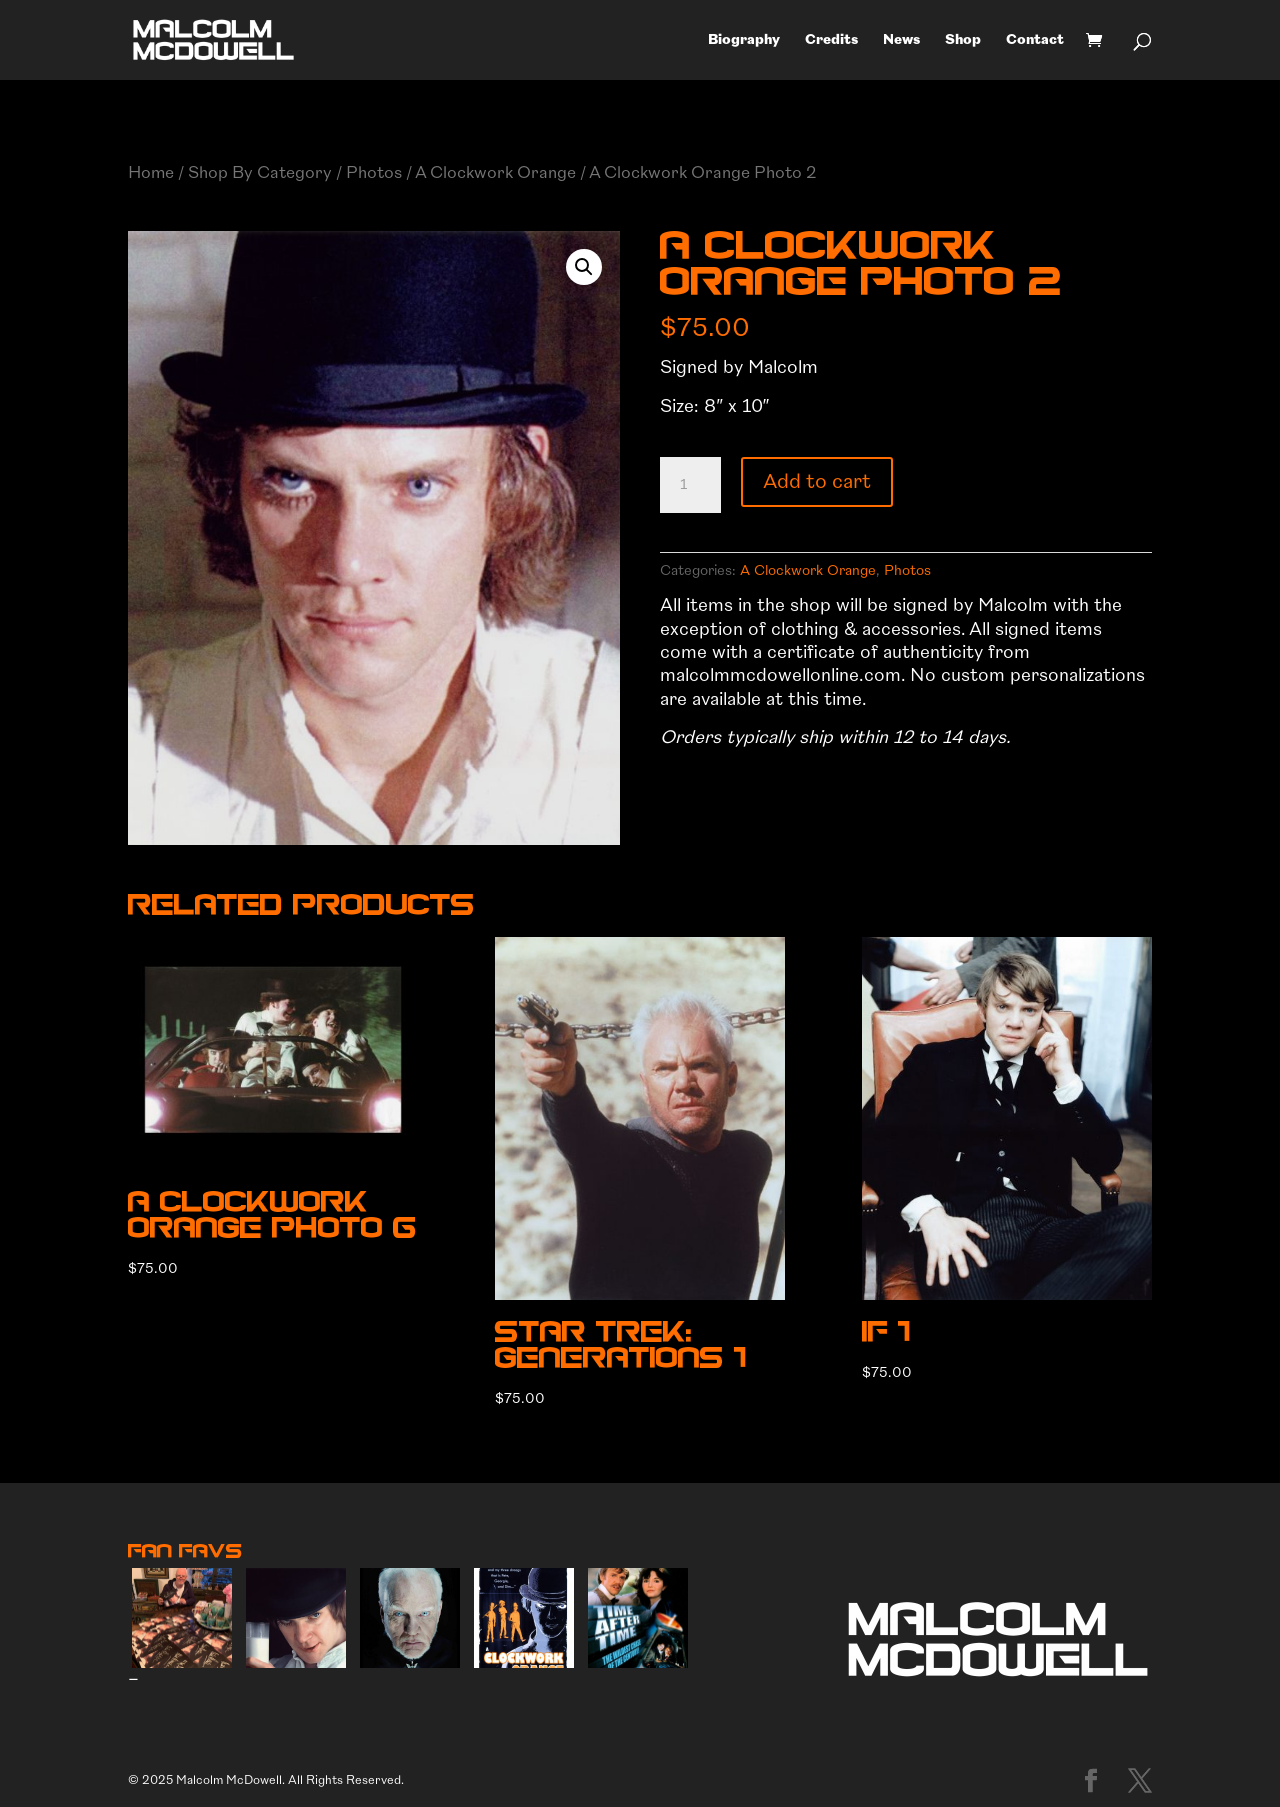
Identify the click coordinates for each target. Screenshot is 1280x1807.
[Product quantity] (690, 485)
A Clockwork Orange (495, 172)
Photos (374, 172)
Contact (1035, 40)
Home (151, 172)
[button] (584, 267)
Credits (831, 40)
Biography (744, 40)
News (901, 40)
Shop (963, 40)
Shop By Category (260, 172)
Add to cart (817, 481)
